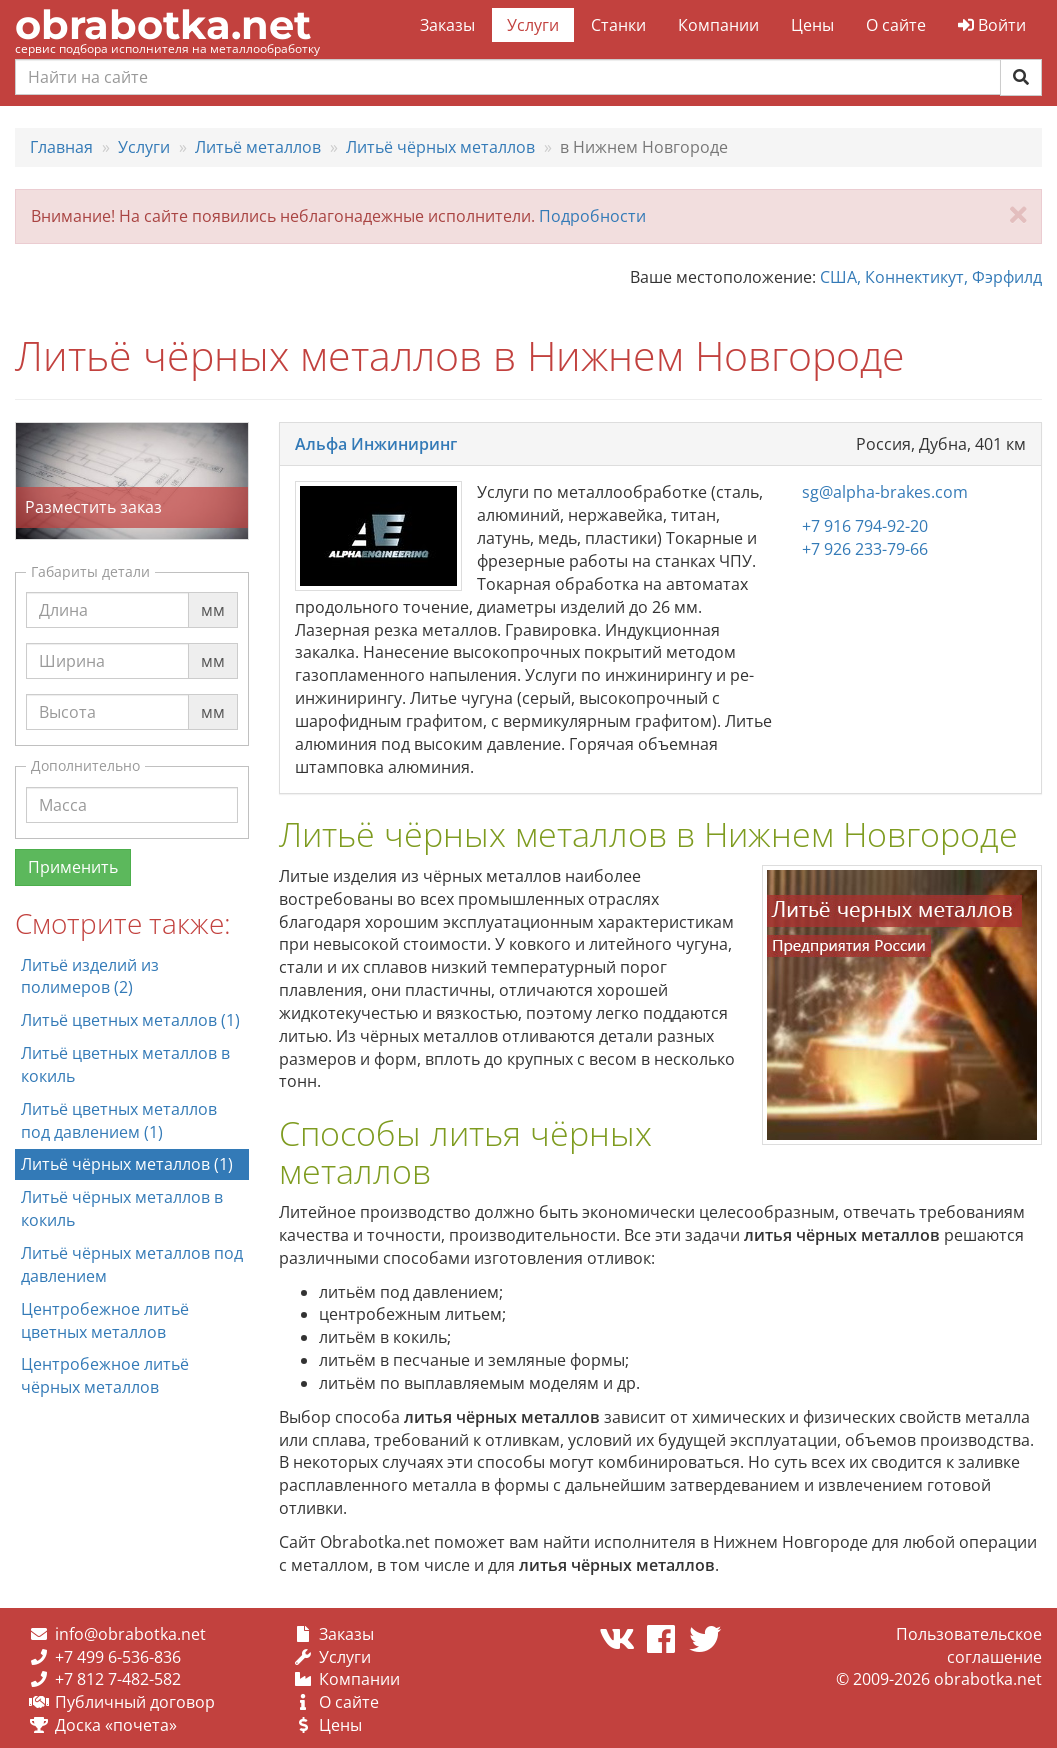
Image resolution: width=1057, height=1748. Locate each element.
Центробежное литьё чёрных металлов (105, 1375)
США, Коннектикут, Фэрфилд (931, 277)
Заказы (447, 25)
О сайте (896, 25)
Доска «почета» (116, 1725)
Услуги (533, 25)
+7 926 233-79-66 (865, 549)
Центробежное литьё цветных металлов (105, 1320)
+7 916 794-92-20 (865, 526)
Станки (618, 25)
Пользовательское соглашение (969, 1645)
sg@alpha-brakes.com (885, 492)
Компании (718, 25)
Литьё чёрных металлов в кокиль (122, 1208)
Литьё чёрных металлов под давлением (132, 1264)
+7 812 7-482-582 (118, 1679)
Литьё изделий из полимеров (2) (90, 976)
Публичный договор (135, 1702)
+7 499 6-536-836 (118, 1657)
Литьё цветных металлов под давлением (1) (119, 1120)
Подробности (592, 216)
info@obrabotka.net (130, 1634)
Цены (812, 25)
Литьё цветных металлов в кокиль (125, 1064)
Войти (992, 25)
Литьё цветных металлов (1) (130, 1020)
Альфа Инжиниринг (376, 444)
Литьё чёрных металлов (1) (127, 1164)
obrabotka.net (163, 24)
